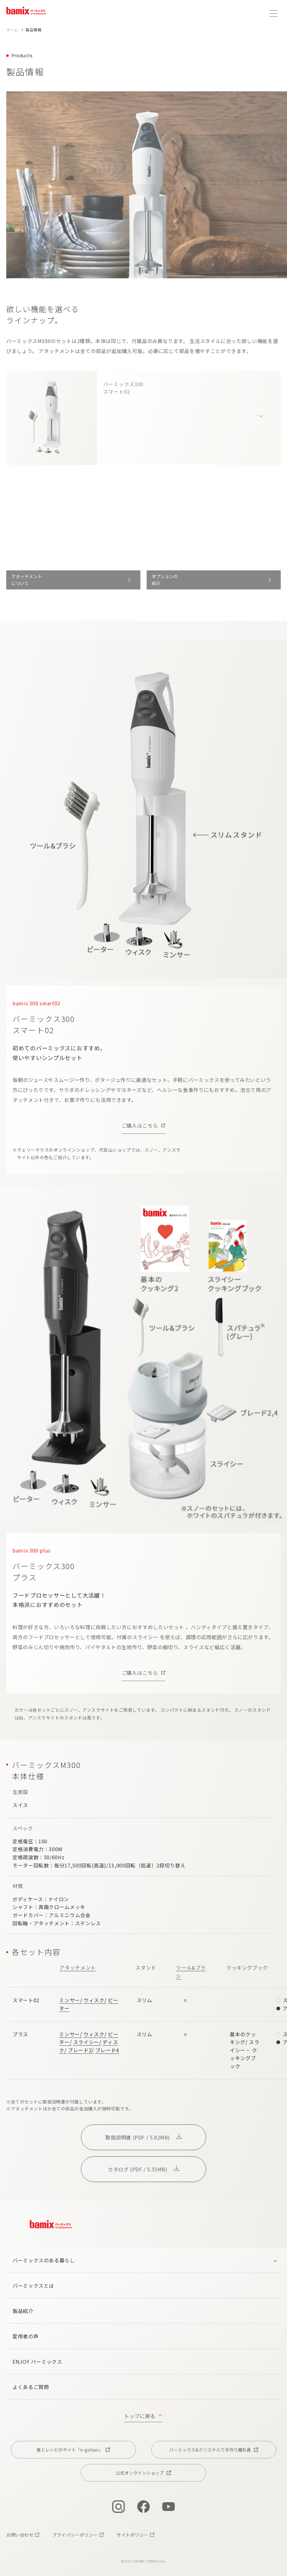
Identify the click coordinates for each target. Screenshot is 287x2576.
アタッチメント (77, 1967)
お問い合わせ (19, 2535)
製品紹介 (23, 2311)
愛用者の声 (25, 2336)
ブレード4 (107, 2050)
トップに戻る (139, 2416)
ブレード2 (80, 2050)
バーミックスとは (33, 2285)
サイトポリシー (133, 2535)
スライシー (86, 2042)
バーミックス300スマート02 (123, 393)
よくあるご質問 (31, 2387)
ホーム (12, 29)
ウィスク (93, 2000)
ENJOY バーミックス (37, 2361)
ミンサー (69, 2000)
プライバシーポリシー (75, 2535)
